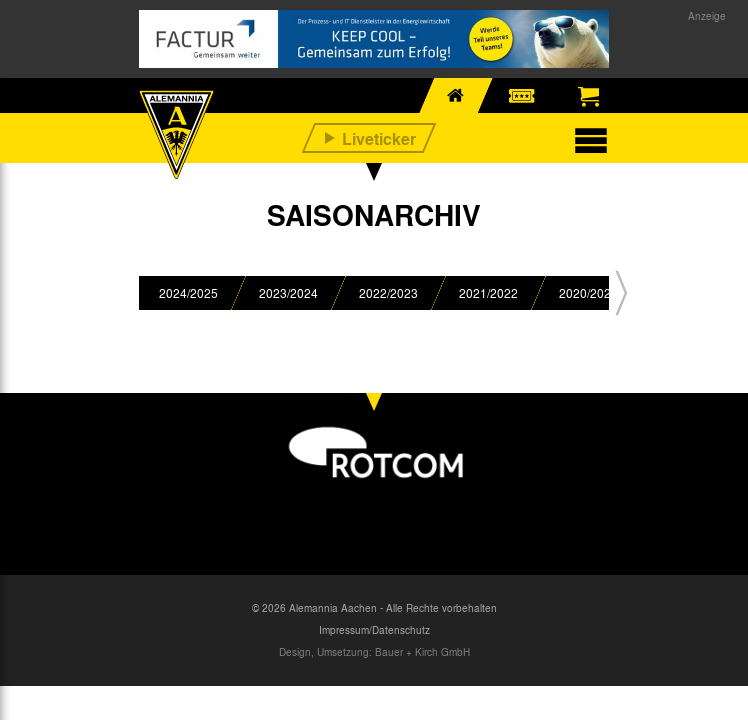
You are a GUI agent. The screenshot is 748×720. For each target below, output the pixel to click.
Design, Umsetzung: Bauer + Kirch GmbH (374, 652)
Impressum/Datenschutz (374, 630)
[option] (189, 293)
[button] (621, 293)
